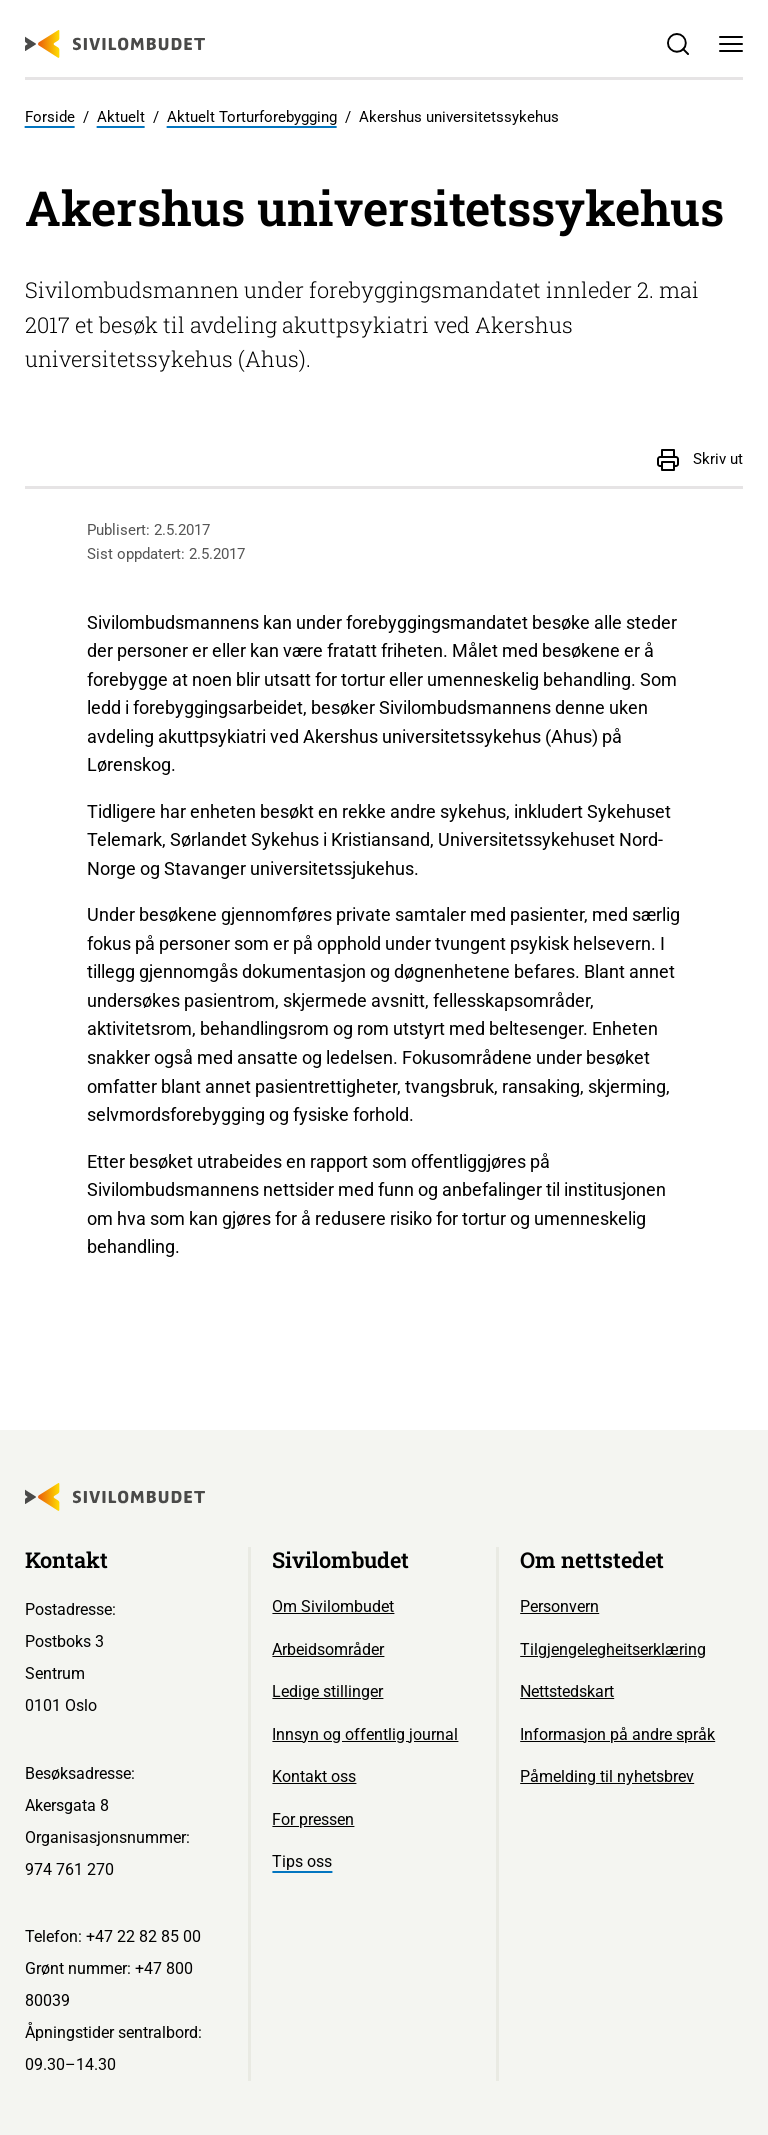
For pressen (313, 1819)
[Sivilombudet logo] (115, 44)
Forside (50, 117)
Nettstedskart (567, 1691)
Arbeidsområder (328, 1649)
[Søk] (677, 44)
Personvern (559, 1606)
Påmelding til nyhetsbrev (607, 1776)
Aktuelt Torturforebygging (252, 117)
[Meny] (731, 44)
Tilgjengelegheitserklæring (613, 1649)
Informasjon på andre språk (617, 1734)
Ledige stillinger (327, 1691)
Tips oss (302, 1861)
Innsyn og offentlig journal (365, 1734)
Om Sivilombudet (333, 1606)
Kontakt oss (314, 1776)
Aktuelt (121, 117)
